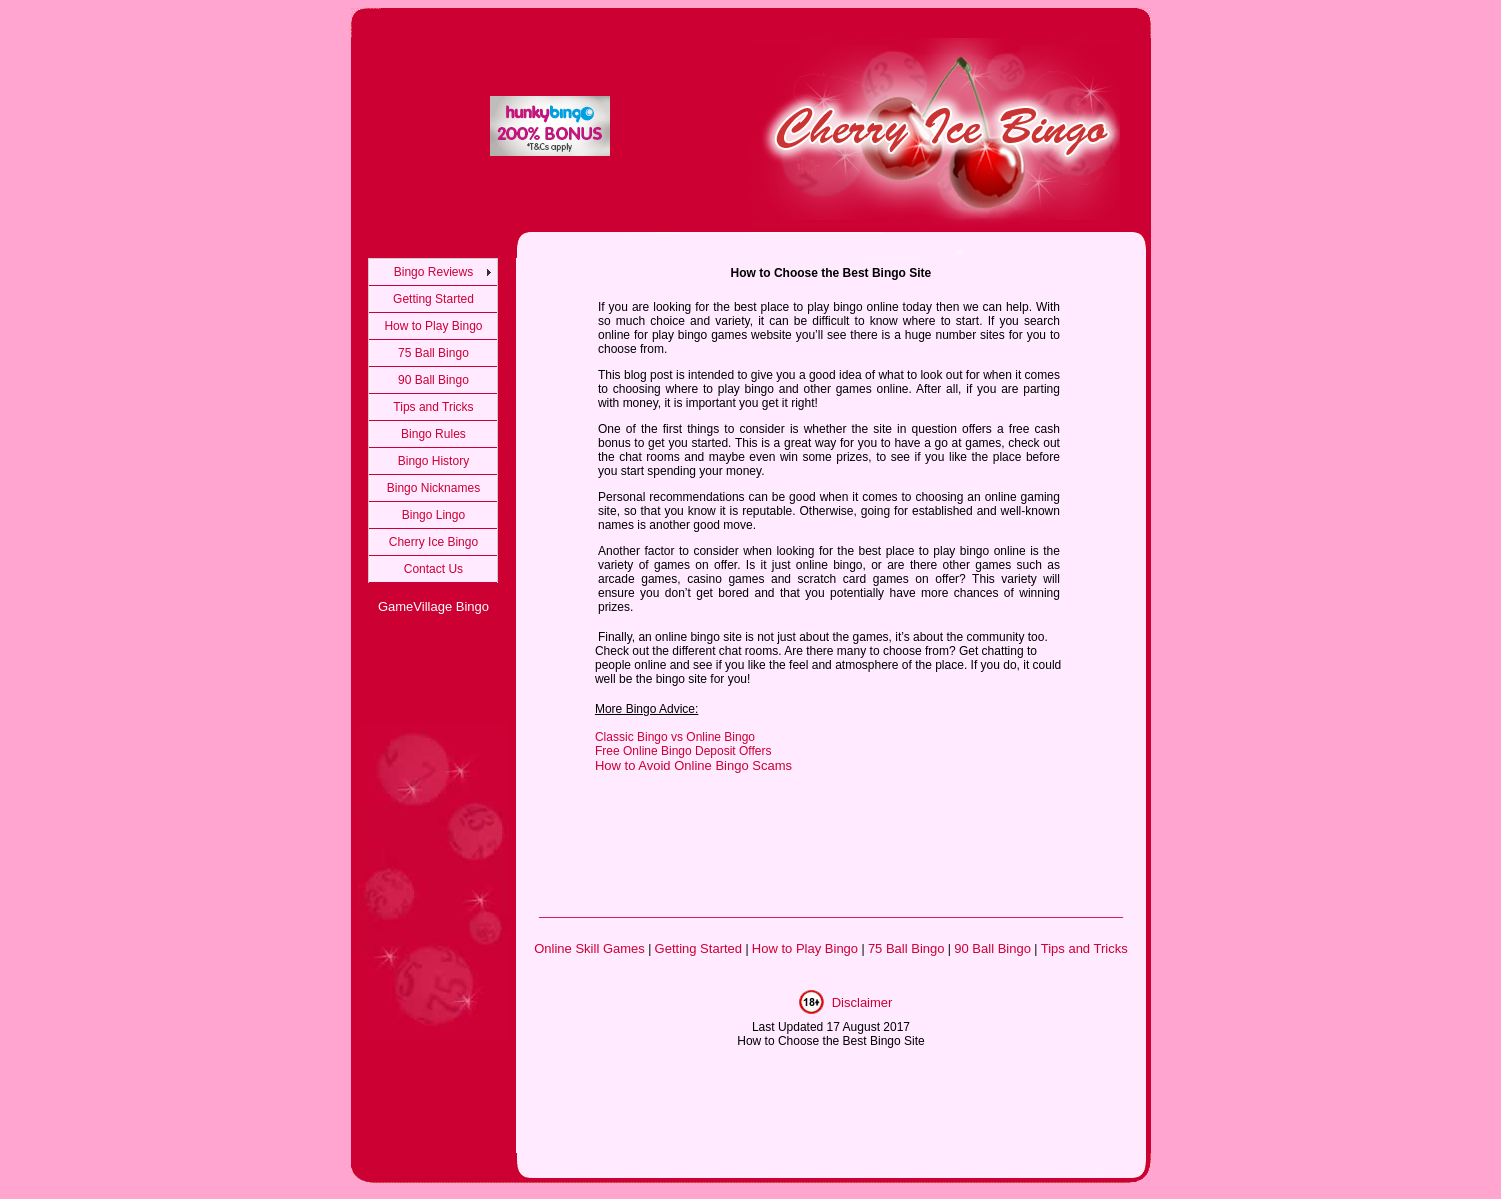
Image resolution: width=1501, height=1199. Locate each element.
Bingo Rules (433, 434)
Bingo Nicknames (433, 488)
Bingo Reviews (433, 272)
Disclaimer (862, 1002)
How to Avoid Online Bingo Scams (693, 765)
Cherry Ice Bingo (433, 542)
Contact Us (433, 569)
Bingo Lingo (433, 515)
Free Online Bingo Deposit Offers (683, 751)
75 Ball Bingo (433, 353)
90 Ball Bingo (433, 380)
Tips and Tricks (433, 407)
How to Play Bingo (433, 326)
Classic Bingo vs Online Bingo (675, 737)
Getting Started (433, 299)
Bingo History (433, 461)
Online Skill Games (589, 948)
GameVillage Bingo (433, 606)
